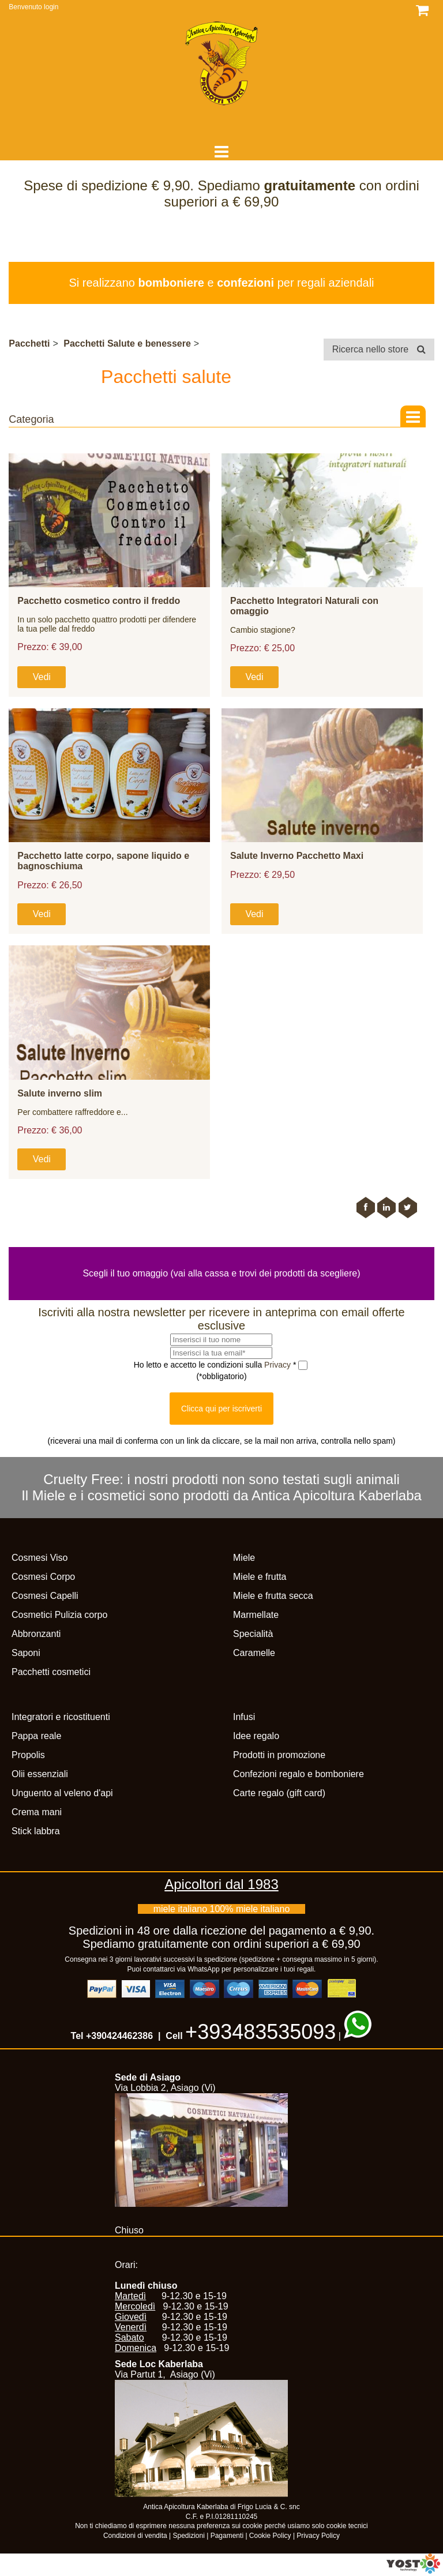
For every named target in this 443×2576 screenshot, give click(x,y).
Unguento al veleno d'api (62, 1793)
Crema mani (37, 1812)
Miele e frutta (259, 1577)
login (51, 7)
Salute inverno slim (59, 1093)
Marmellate (256, 1615)
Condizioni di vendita (135, 2536)
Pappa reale (36, 1736)
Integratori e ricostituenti (61, 1717)
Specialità (253, 1634)
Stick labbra (36, 1831)
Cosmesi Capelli (45, 1596)
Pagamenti (227, 2536)
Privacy (278, 1364)
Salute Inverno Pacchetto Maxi (296, 856)
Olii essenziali (40, 1774)
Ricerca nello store (379, 349)
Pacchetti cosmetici (51, 1672)
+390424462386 (119, 2036)
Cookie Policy (270, 2536)
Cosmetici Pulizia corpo (59, 1615)
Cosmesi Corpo (43, 1577)
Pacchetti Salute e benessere (127, 343)
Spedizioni (189, 2536)
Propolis (28, 1755)
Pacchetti (29, 343)
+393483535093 (260, 2032)
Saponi (26, 1653)
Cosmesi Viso (40, 1558)
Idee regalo (256, 1736)
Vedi (42, 677)
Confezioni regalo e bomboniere (298, 1774)
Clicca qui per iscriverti (221, 1408)
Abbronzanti (36, 1634)
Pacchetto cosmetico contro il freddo (98, 601)
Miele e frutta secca (273, 1596)
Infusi (244, 1717)
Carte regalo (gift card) (279, 1793)
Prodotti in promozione (279, 1755)
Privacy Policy (318, 2536)
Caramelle (254, 1653)
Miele (244, 1558)
